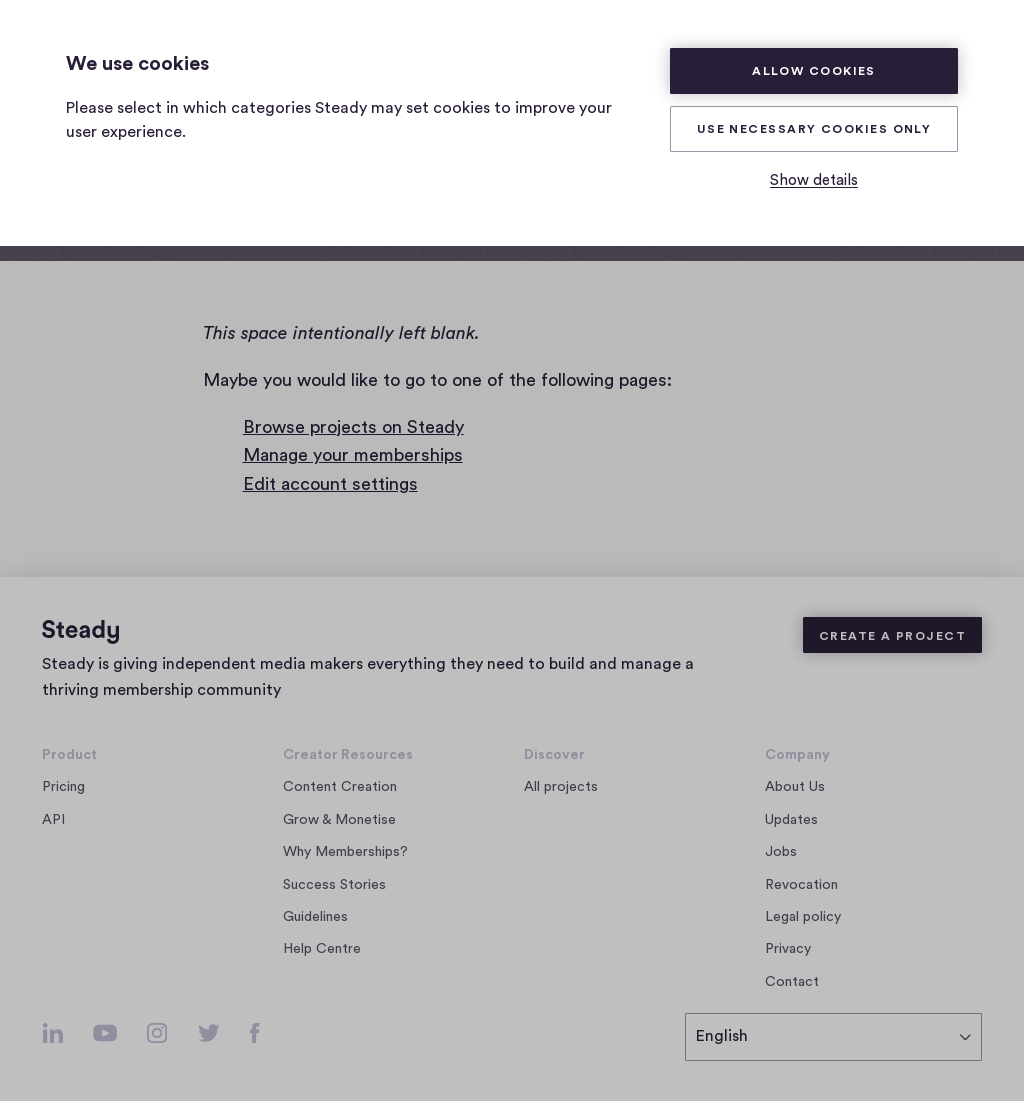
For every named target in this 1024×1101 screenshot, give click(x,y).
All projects (561, 787)
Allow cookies (814, 71)
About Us (795, 787)
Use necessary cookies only (814, 129)
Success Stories (334, 885)
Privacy (788, 949)
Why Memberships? (345, 852)
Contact (792, 982)
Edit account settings (330, 484)
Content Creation (340, 787)
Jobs (786, 852)
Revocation (801, 885)
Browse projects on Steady (353, 427)
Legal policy (803, 917)
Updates (791, 820)
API (53, 820)
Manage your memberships (353, 455)
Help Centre (322, 949)
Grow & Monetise (339, 820)
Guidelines (315, 917)
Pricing (63, 787)
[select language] (833, 1037)
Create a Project (892, 636)
